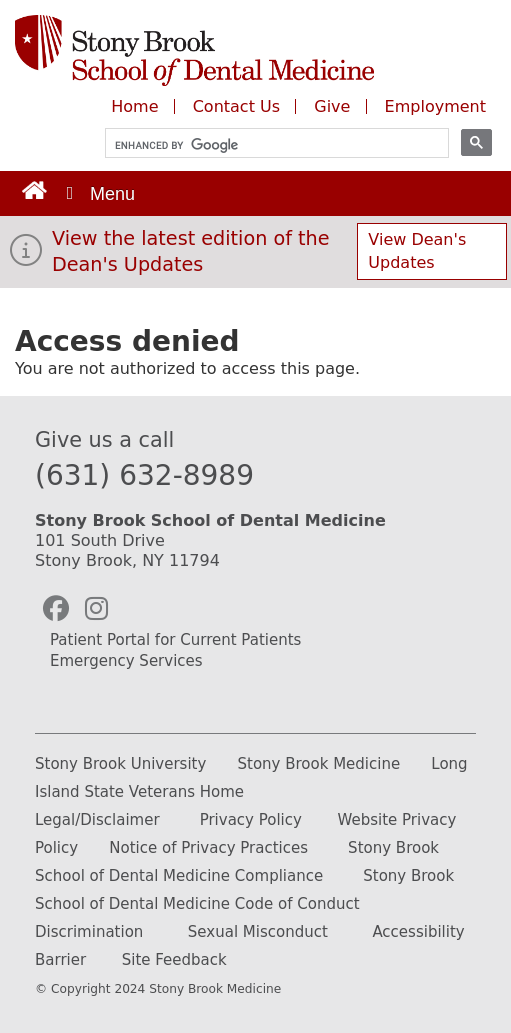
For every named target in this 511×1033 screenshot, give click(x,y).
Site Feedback (174, 960)
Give (334, 106)
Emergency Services (126, 661)
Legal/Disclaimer (97, 820)
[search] (268, 145)
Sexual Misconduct (258, 932)
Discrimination (89, 932)
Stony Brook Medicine (319, 764)
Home (134, 106)
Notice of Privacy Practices (208, 848)
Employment (435, 106)
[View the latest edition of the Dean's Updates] (26, 256)
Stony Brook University (120, 764)
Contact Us (236, 106)
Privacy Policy (251, 820)
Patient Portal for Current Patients (175, 640)
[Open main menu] (99, 193)
